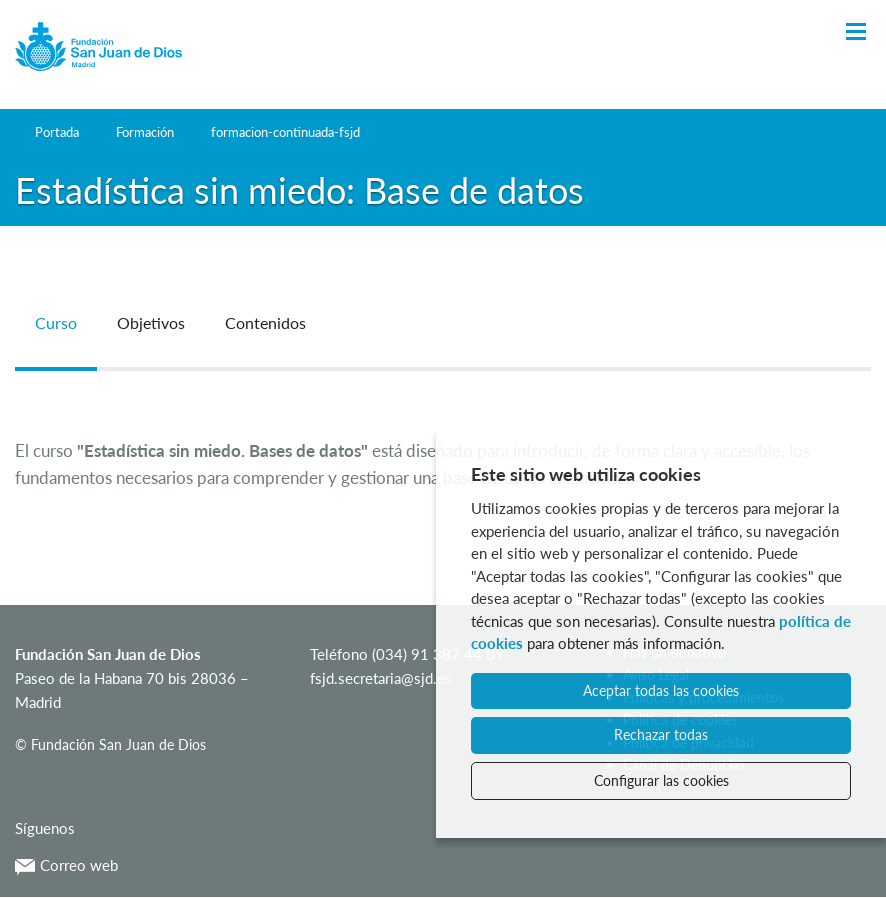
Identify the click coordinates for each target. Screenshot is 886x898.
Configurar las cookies (661, 780)
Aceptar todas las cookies (661, 690)
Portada (57, 132)
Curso (56, 322)
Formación (145, 132)
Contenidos (265, 322)
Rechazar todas (661, 734)
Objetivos (151, 322)
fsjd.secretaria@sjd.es (381, 678)
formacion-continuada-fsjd (285, 132)
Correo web (66, 865)
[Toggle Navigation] (856, 32)
